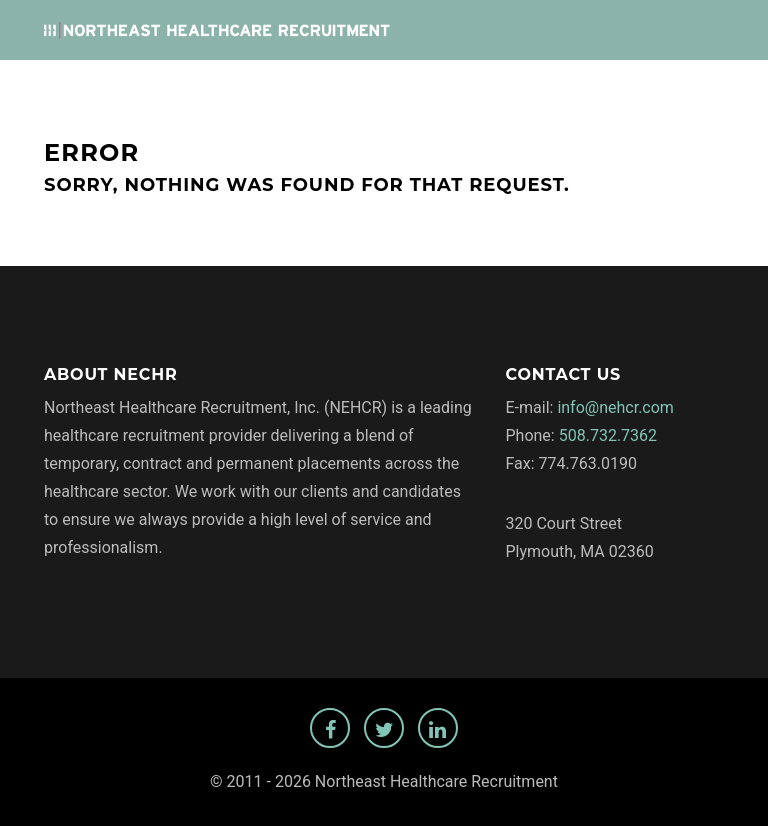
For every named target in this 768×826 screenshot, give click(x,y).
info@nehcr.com (615, 407)
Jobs (326, 91)
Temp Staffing (661, 91)
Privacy (559, 91)
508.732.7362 (608, 435)
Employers (404, 91)
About (487, 91)
